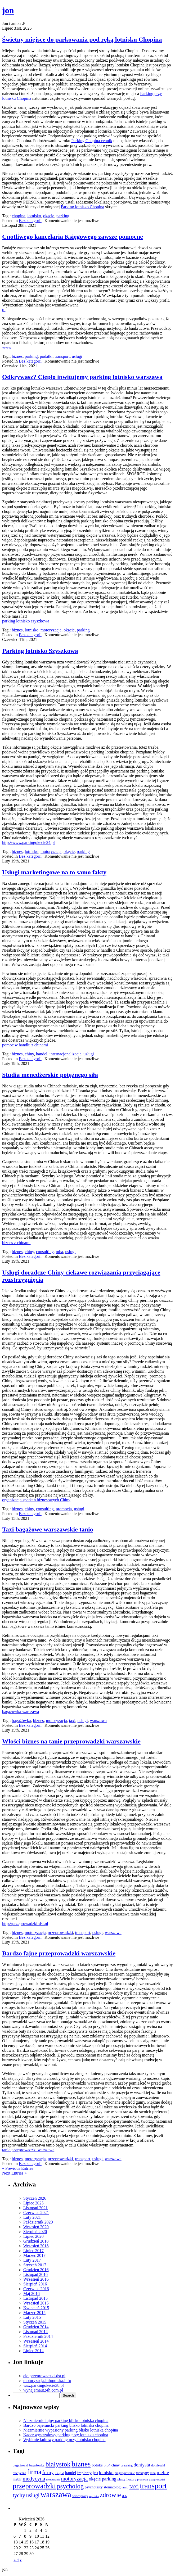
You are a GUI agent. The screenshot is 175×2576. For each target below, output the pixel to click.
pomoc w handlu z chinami (25, 1045)
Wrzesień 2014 (36, 2341)
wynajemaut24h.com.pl (43, 2390)
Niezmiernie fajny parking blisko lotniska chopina (65, 2420)
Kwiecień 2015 (36, 2308)
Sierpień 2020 (35, 2231)
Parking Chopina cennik (91, 140)
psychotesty (94, 2487)
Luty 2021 (32, 2217)
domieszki (158, 2465)
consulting (45, 1251)
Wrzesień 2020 (36, 2227)
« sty (18, 2559)
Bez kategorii (30, 220)
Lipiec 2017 (33, 2250)
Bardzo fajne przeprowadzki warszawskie (58, 1953)
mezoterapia (53, 2479)
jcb (95, 2472)
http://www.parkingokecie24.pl (28, 842)
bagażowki (20, 2465)
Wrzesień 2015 (36, 2303)
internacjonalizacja (66, 1054)
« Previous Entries (17, 2168)
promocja (64, 1509)
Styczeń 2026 (34, 2198)
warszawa (98, 1720)
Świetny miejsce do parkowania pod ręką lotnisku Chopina (82, 39)
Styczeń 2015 (34, 2322)
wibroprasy (80, 2496)
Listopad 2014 (35, 2331)
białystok (58, 2464)
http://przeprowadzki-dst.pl (25, 1923)
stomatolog (112, 2487)
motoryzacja (51, 630)
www (6, 347)
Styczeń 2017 (34, 2265)
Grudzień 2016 (36, 2269)
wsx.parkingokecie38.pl (43, 2385)
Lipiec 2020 (33, 2236)
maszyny (142, 2473)
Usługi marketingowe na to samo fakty (54, 872)
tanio (125, 2487)
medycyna (34, 2479)
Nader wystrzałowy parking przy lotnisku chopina (65, 2435)
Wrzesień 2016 (36, 2279)
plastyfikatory (126, 2479)
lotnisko (34, 216)
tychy (19, 2495)
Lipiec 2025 (33, 2203)
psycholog (70, 2486)
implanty (84, 2472)
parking (62, 216)
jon (8, 10)
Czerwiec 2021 (36, 2212)
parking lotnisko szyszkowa (25, 621)
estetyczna (19, 2473)
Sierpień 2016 (35, 2284)
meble (163, 2472)
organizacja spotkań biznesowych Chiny (36, 1500)
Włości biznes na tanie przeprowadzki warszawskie (71, 1741)
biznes (17, 356)
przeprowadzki (60, 1932)
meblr (17, 2479)
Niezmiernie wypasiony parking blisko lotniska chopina (70, 2430)
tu (3, 310)
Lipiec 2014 (33, 2350)
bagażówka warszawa (20, 1711)
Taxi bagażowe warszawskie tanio (47, 1529)
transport (62, 356)
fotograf (59, 2473)
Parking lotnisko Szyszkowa (40, 650)
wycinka (94, 2496)
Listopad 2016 (35, 2274)
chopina (18, 216)
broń (107, 2465)
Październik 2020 (38, 2222)
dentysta (142, 2464)
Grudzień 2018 (36, 2241)
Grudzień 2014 (36, 2327)
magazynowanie (125, 2473)
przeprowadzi (157, 2479)
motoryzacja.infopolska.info (47, 2380)
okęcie (48, 216)
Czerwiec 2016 (36, 2288)
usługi (77, 356)
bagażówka (21, 1720)
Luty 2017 (32, 2260)
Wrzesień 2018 (36, 2246)
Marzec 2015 (34, 2312)
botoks (97, 2465)
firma (34, 2471)
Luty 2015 (32, 2317)
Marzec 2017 (34, 2255)
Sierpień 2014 (35, 2346)
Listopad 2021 (35, 2208)
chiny (29, 1054)
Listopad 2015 (35, 2298)
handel (41, 1054)
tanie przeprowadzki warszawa (28, 2150)
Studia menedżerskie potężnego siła (50, 1074)
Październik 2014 (38, 2336)
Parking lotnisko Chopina (82, 207)
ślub (124, 2496)
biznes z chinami (16, 1242)
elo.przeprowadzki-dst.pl (44, 2376)
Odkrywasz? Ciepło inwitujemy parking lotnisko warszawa (82, 376)
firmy (48, 2472)
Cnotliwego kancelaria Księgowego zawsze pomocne (72, 236)
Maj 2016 (31, 2293)
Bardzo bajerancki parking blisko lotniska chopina (66, 2425)
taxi (72, 1720)
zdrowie (110, 2494)
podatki (46, 356)
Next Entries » (14, 2173)
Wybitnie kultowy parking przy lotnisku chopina (64, 2439)
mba (59, 1251)
